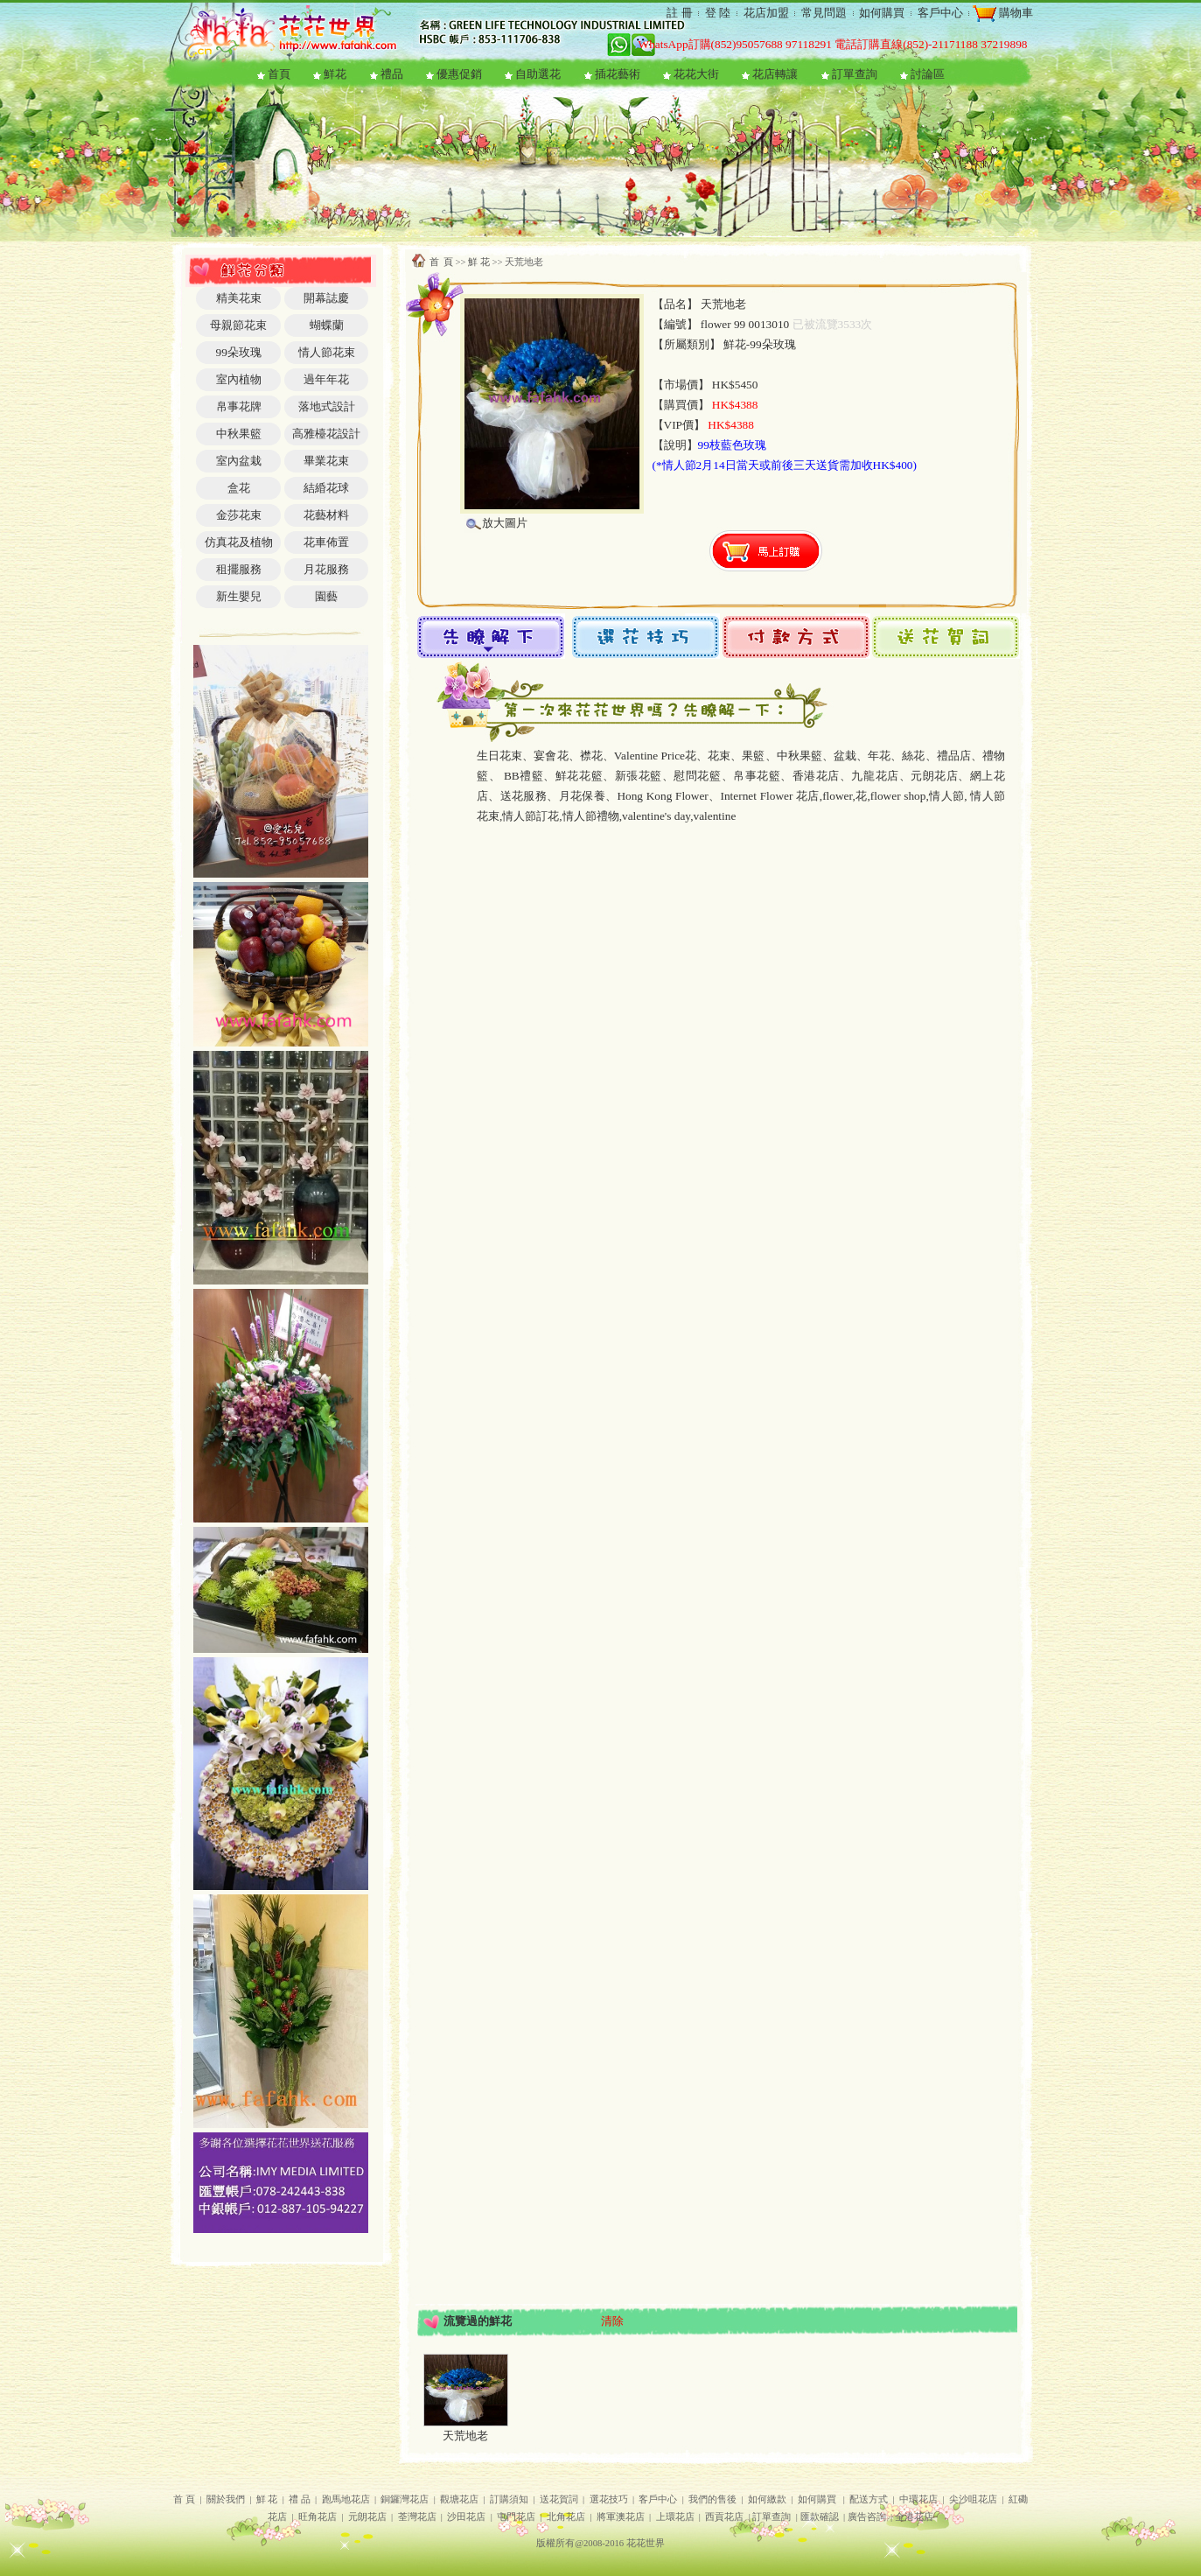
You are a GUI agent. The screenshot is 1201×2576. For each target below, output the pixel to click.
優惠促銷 (459, 73)
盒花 (238, 487)
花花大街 (696, 73)
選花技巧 (609, 2499)
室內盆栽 (239, 460)
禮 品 (300, 2499)
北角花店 (566, 2517)
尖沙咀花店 (973, 2499)
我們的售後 (712, 2499)
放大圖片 (504, 522)
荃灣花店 (417, 2517)
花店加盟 (766, 12)
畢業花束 (326, 460)
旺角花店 (317, 2517)
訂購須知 (509, 2499)
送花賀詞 (559, 2499)
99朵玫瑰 (238, 352)
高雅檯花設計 (326, 433)
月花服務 (326, 569)
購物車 (1014, 12)
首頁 (279, 73)
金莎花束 (239, 515)
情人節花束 (326, 352)
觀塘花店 (459, 2499)
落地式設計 (326, 406)
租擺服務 (239, 569)
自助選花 (538, 73)
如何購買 (881, 12)
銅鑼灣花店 (405, 2499)
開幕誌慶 (326, 297)
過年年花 (326, 379)
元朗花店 (367, 2517)
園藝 (326, 596)
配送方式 (868, 2499)
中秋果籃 (239, 433)
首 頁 (441, 262)
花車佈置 (326, 542)
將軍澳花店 (621, 2517)
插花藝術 (617, 73)
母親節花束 (238, 325)
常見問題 (824, 12)
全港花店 (914, 2517)
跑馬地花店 (346, 2499)
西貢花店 (724, 2517)
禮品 (392, 73)
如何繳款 (767, 2499)
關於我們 (225, 2499)
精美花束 (239, 297)
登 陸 (717, 12)
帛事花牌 (239, 406)
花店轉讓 (775, 73)
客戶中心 (940, 12)
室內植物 (239, 379)
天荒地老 (465, 2435)
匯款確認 (819, 2517)
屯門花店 (516, 2517)
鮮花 (335, 73)
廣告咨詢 (867, 2517)
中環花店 (918, 2499)
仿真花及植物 (239, 542)
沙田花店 (466, 2517)
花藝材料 (326, 515)
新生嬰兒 (239, 596)
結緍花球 (326, 487)
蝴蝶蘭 (327, 325)
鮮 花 (479, 262)
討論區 (928, 73)
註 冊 (679, 12)
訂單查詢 (854, 73)
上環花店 (675, 2517)
